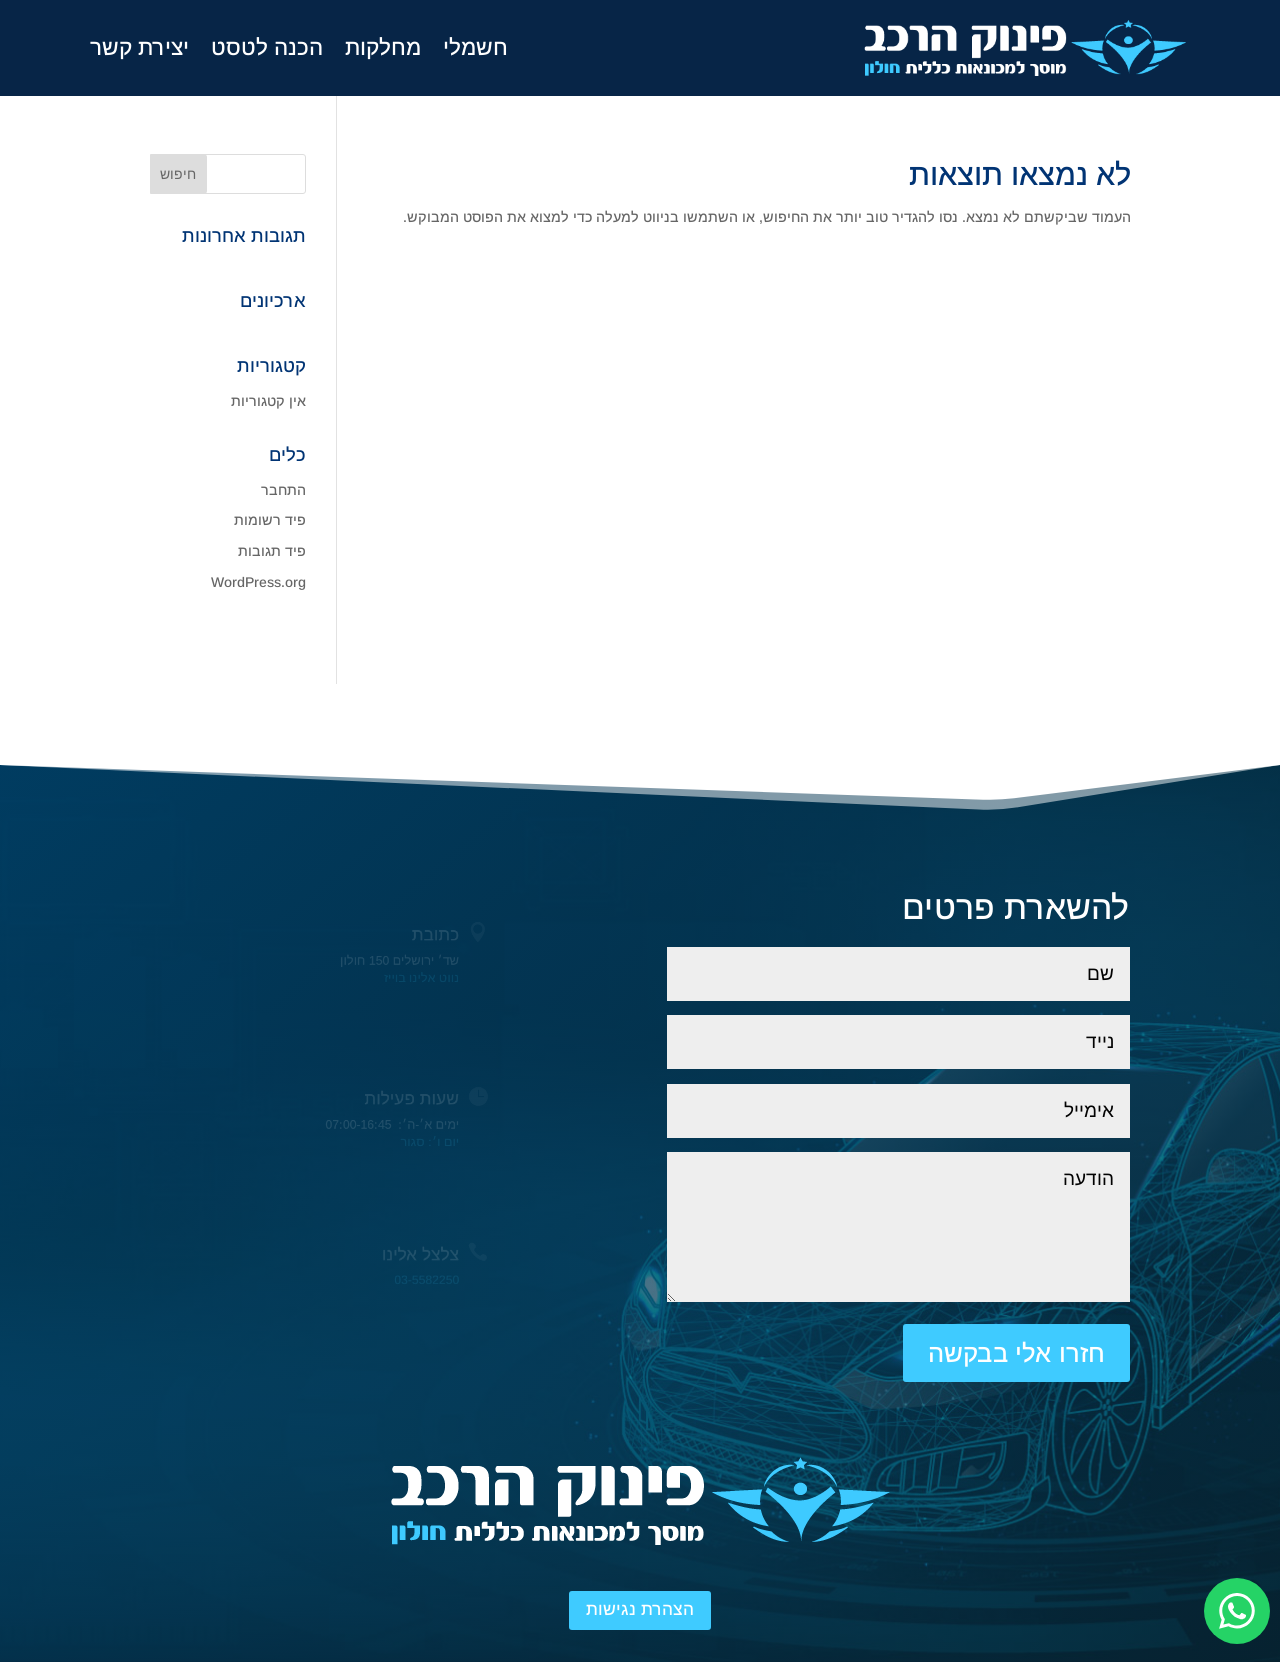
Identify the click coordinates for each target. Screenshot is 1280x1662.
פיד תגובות (272, 551)
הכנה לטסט (267, 47)
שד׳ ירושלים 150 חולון (399, 959)
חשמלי (475, 47)
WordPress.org (258, 582)
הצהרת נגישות (640, 1609)
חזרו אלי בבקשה (1016, 1353)
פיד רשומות (270, 520)
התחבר (283, 490)
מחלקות (383, 47)
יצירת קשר (139, 47)
